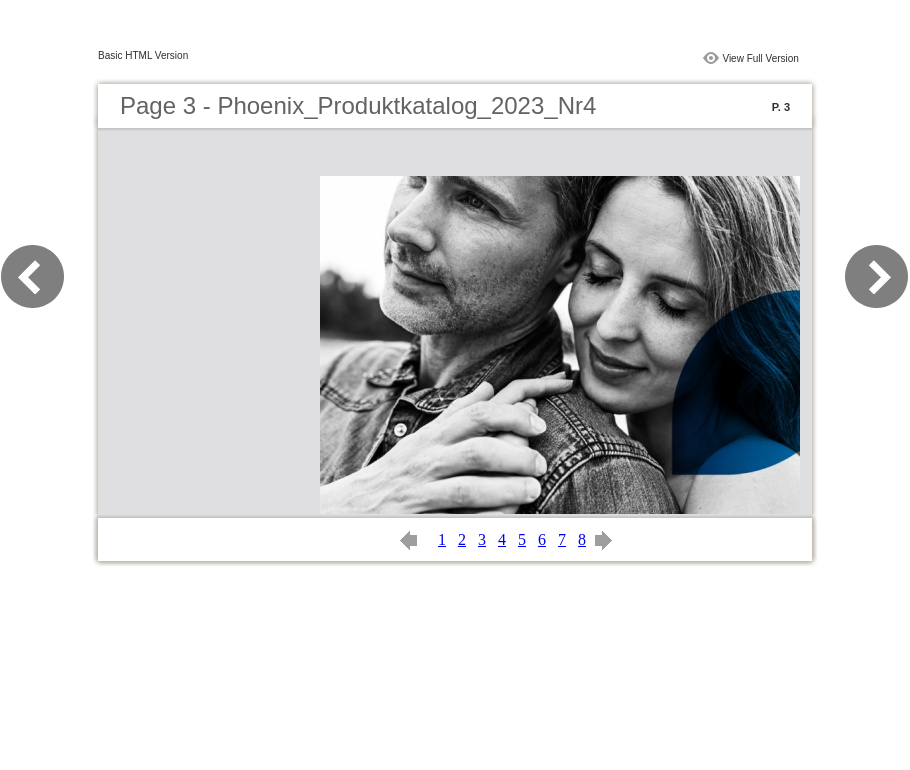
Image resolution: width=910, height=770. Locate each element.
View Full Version (760, 58)
